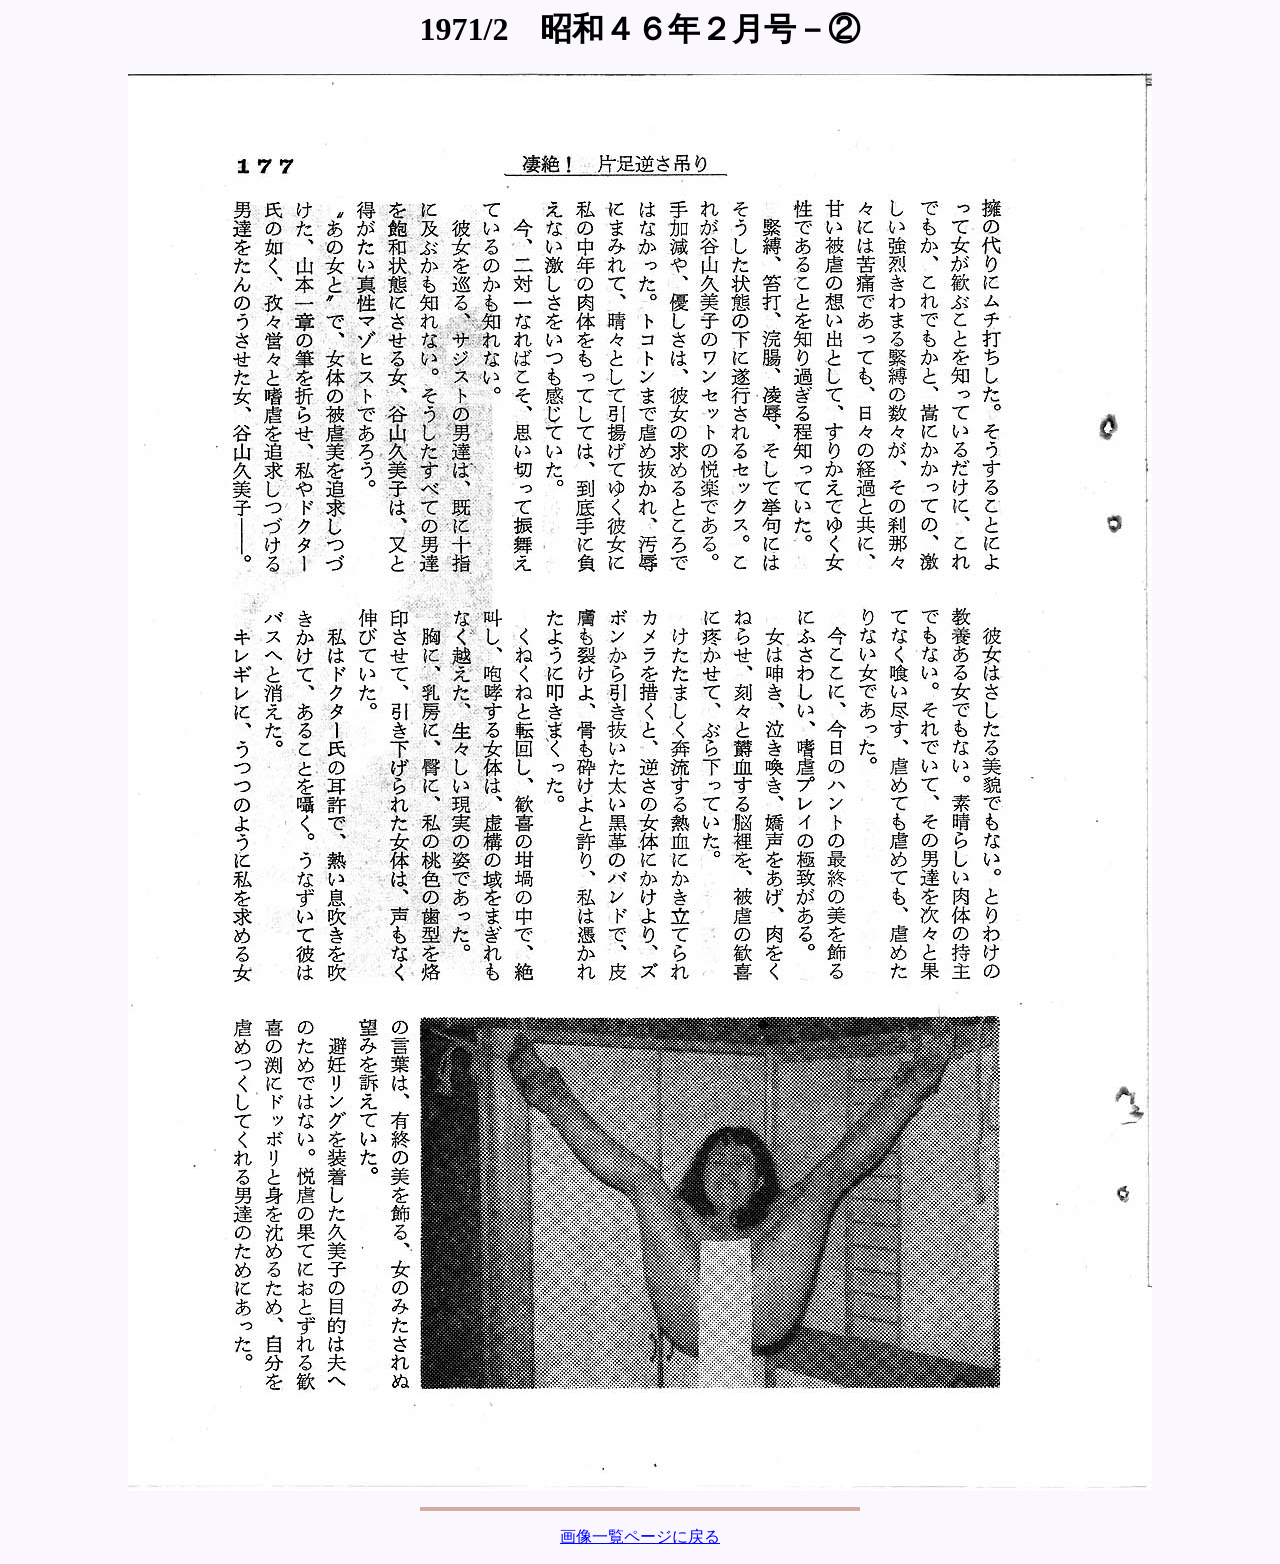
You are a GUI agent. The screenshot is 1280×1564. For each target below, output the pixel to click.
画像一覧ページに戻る (640, 1536)
